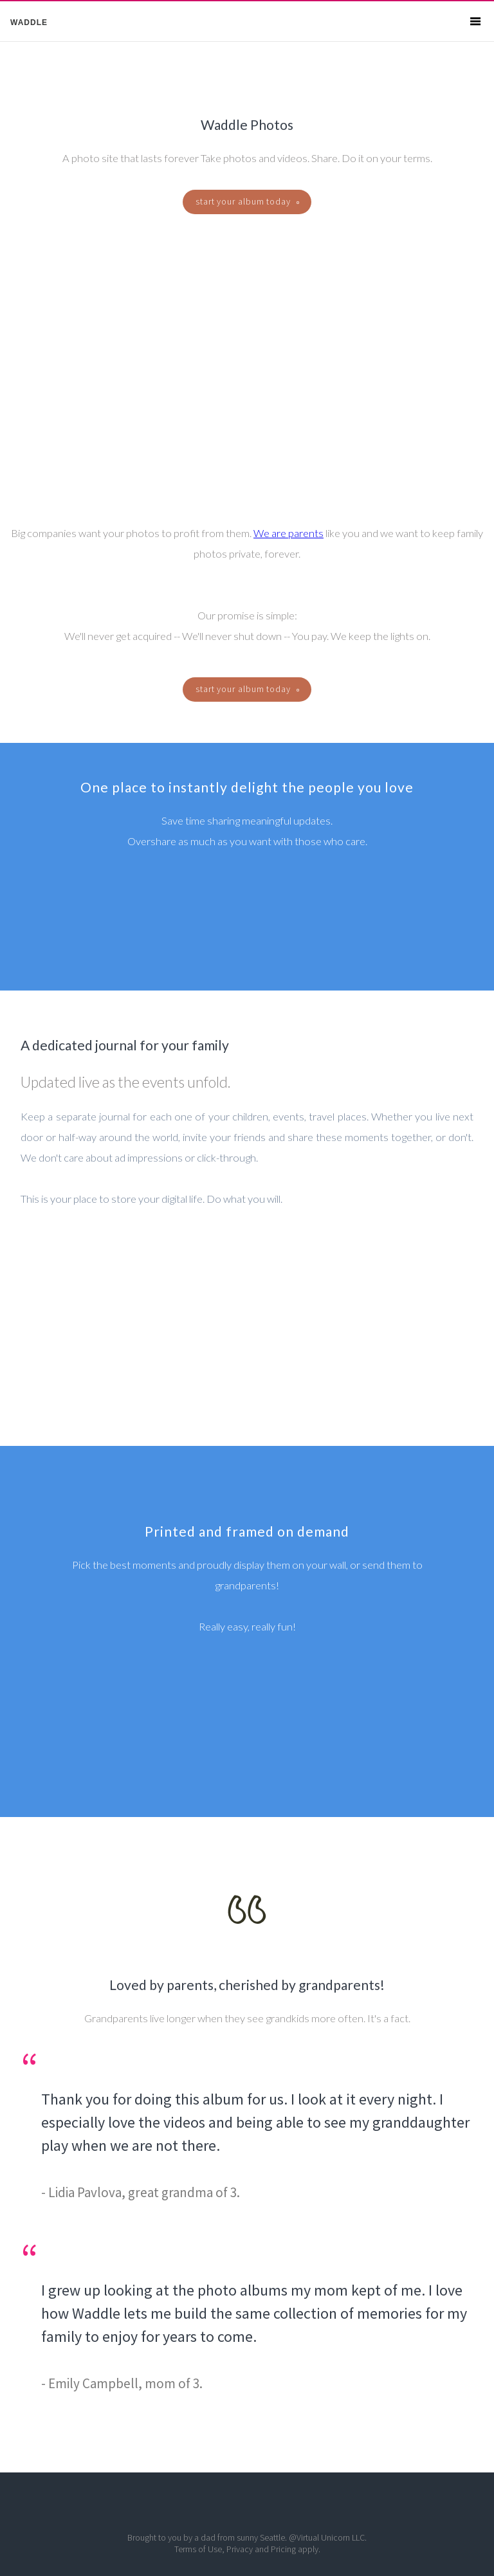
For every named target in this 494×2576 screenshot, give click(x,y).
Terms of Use (198, 2549)
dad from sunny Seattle (243, 2537)
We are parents (288, 533)
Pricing (283, 2549)
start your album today (247, 201)
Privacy (239, 2549)
